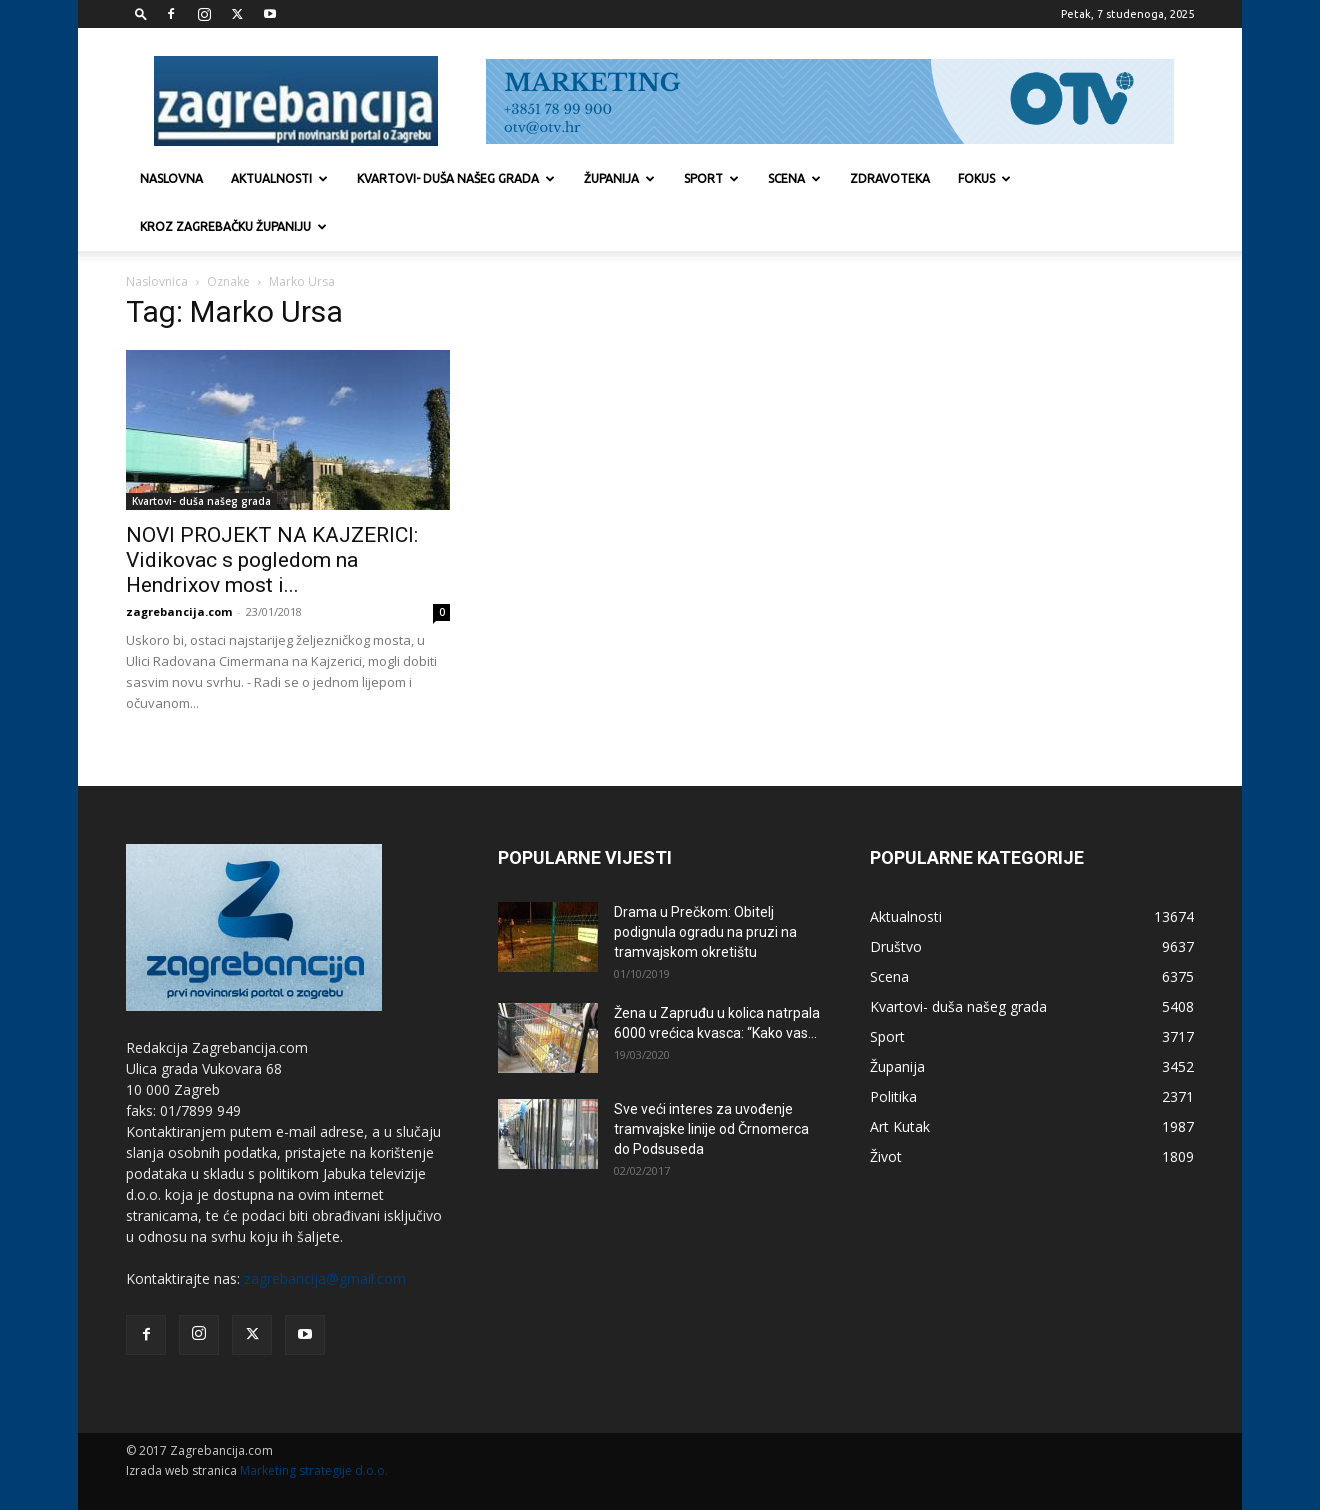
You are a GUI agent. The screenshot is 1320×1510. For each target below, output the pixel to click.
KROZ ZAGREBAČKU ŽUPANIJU (233, 226)
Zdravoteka (890, 178)
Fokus (984, 178)
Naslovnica (157, 281)
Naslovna (171, 178)
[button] (141, 13)
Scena (794, 178)
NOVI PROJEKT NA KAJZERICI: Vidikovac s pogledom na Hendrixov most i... (272, 560)
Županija (619, 178)
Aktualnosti (279, 178)
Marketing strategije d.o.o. (314, 1470)
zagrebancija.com (179, 611)
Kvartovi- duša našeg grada (456, 178)
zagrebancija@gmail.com (325, 1278)
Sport (711, 178)
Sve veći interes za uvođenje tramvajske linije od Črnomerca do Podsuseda (711, 1129)
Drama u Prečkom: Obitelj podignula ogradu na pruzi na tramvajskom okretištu (705, 932)
